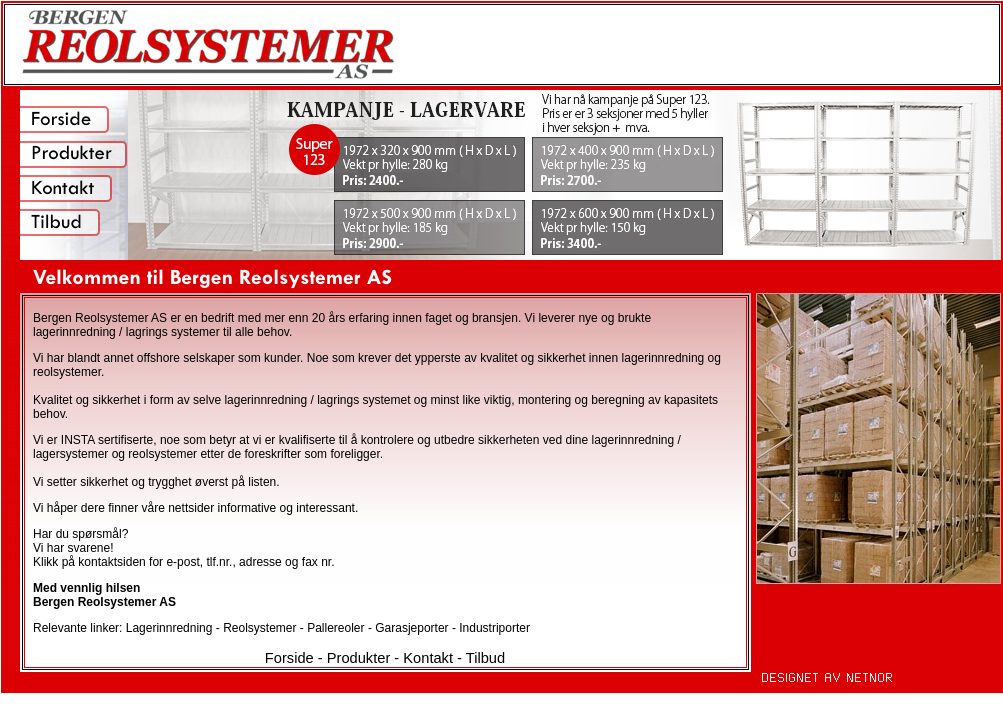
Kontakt (428, 658)
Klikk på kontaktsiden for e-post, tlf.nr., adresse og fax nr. (184, 562)
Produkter (359, 658)
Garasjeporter (413, 628)
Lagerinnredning (171, 628)
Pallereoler (337, 628)
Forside (289, 658)
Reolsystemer (261, 628)
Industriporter (494, 628)
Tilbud (485, 658)
